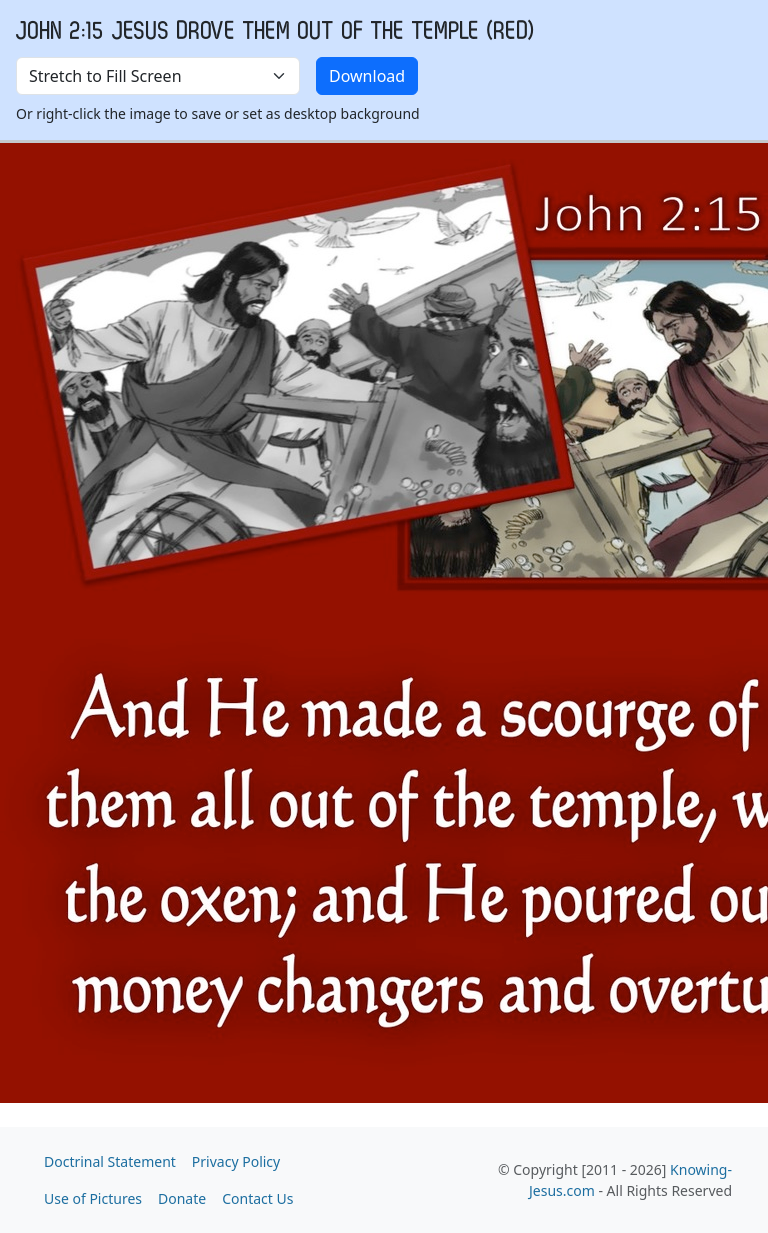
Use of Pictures (93, 1198)
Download (367, 76)
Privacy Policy (236, 1161)
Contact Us (257, 1198)
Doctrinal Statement (110, 1161)
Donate (182, 1198)
